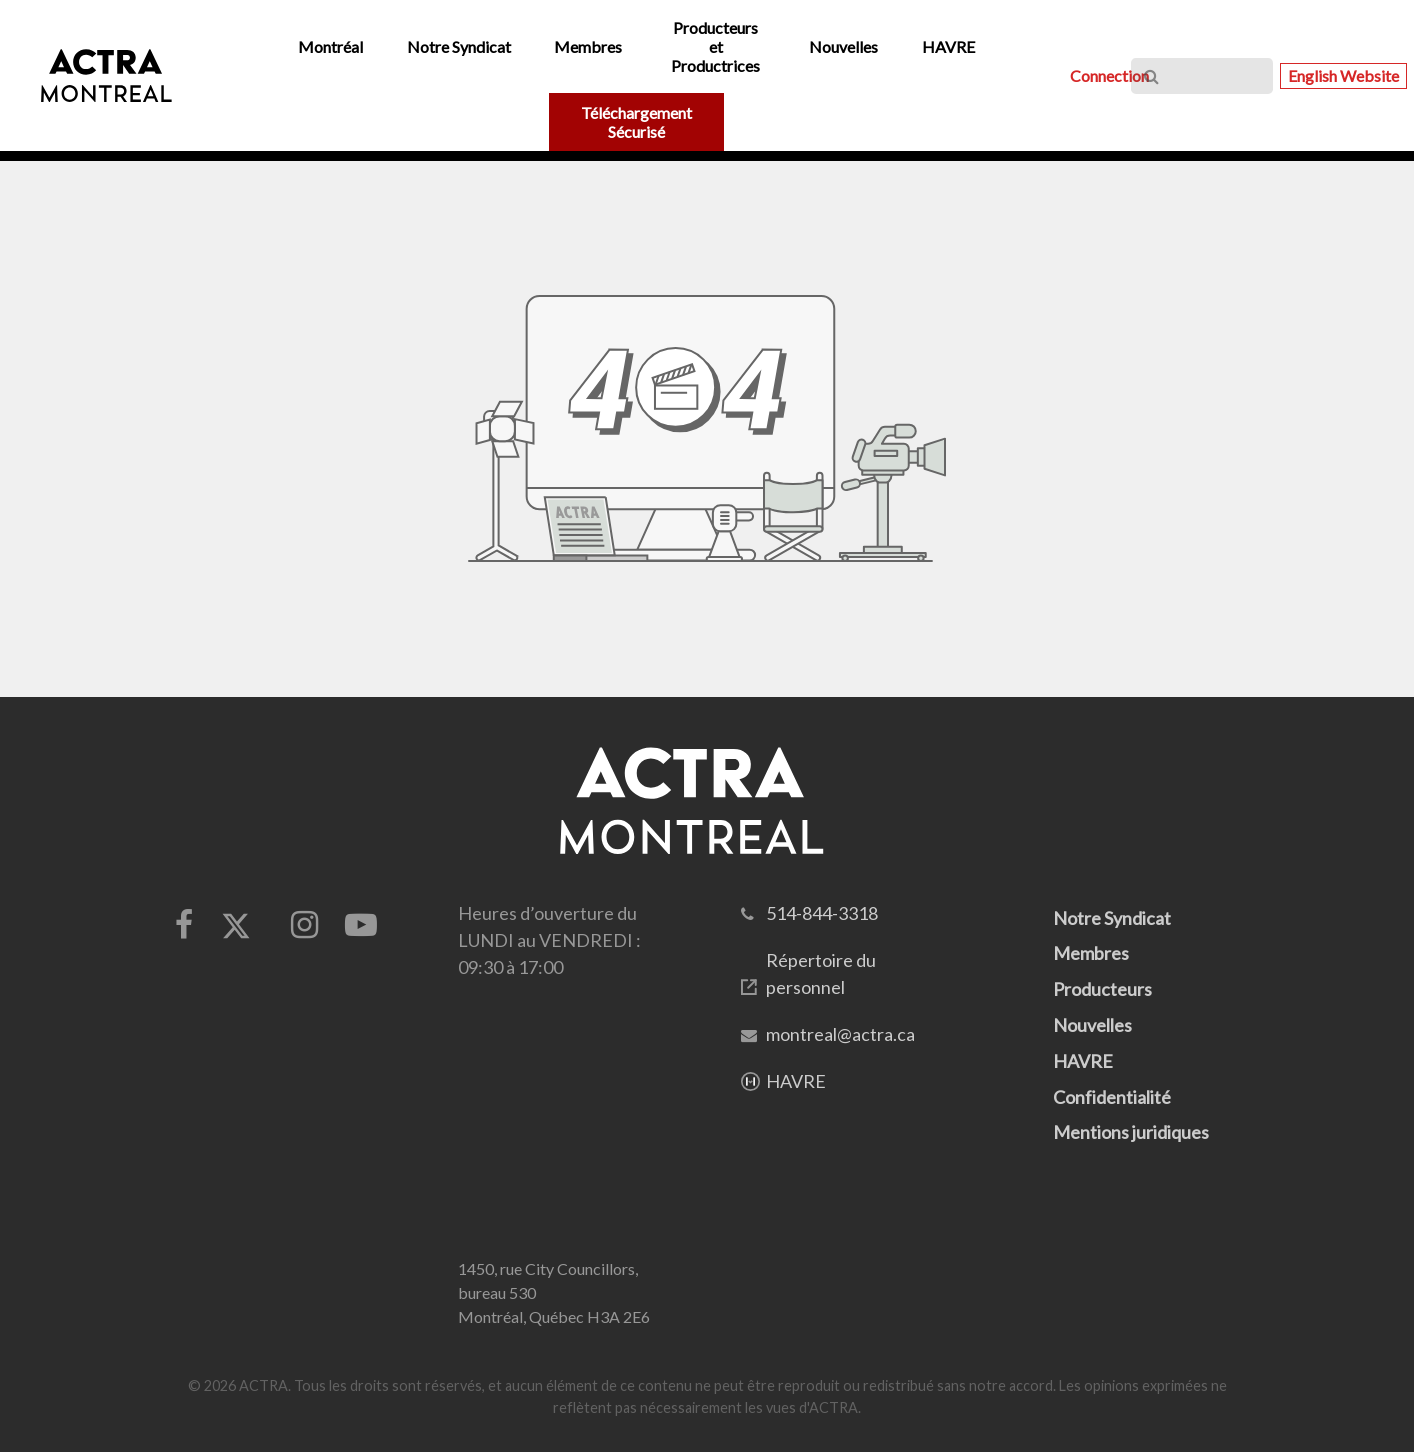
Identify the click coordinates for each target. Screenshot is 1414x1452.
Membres (1091, 953)
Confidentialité (1112, 1097)
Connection (1109, 75)
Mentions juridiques (1131, 1132)
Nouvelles (1092, 1025)
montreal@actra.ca (840, 1034)
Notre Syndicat (1112, 918)
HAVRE (796, 1081)
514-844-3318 (822, 913)
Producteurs (1102, 989)
